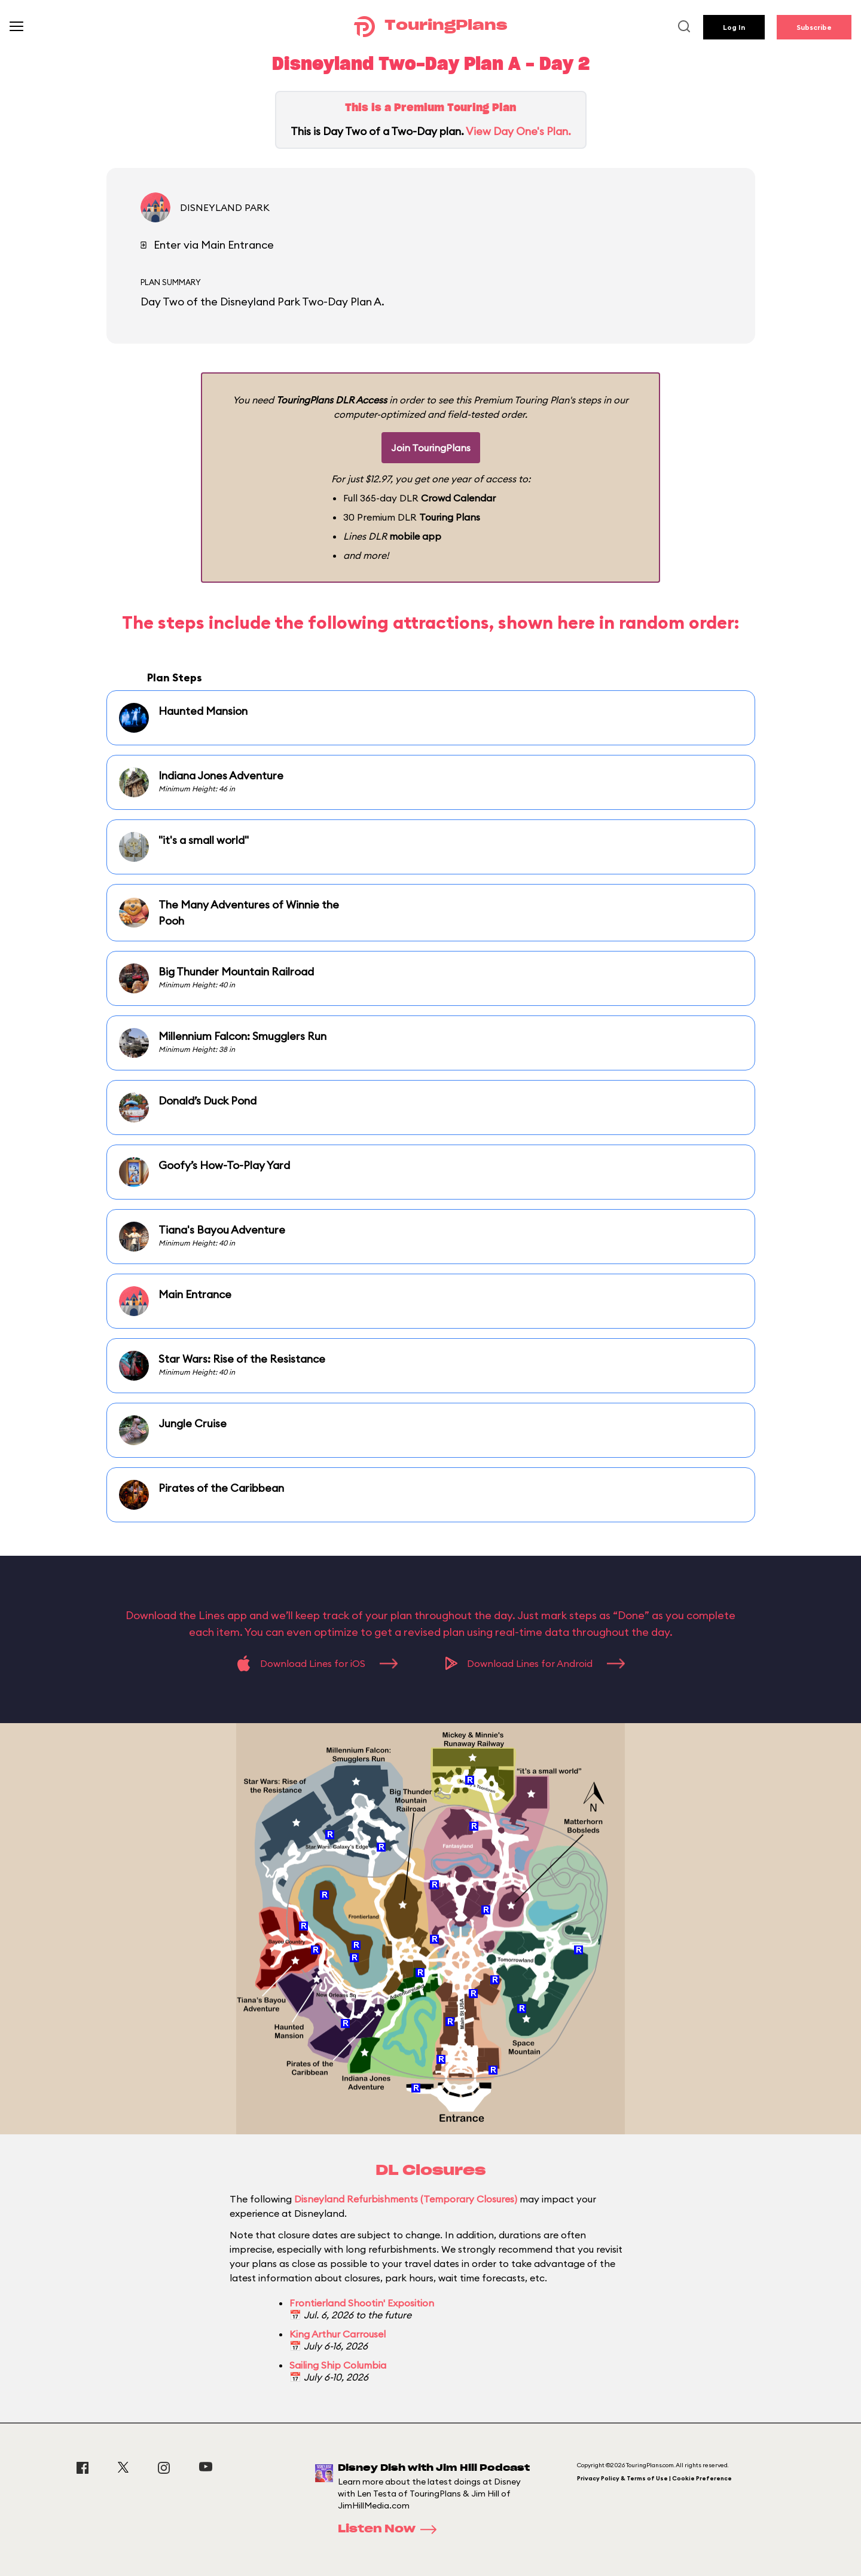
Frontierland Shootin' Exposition (361, 2303)
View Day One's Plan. (518, 131)
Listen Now (391, 2529)
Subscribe (814, 27)
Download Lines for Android (535, 1663)
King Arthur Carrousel (337, 2334)
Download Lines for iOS (317, 1663)
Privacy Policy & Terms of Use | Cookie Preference (654, 2478)
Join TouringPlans (431, 448)
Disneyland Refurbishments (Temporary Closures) (405, 2199)
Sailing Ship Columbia (337, 2365)
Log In (734, 27)
